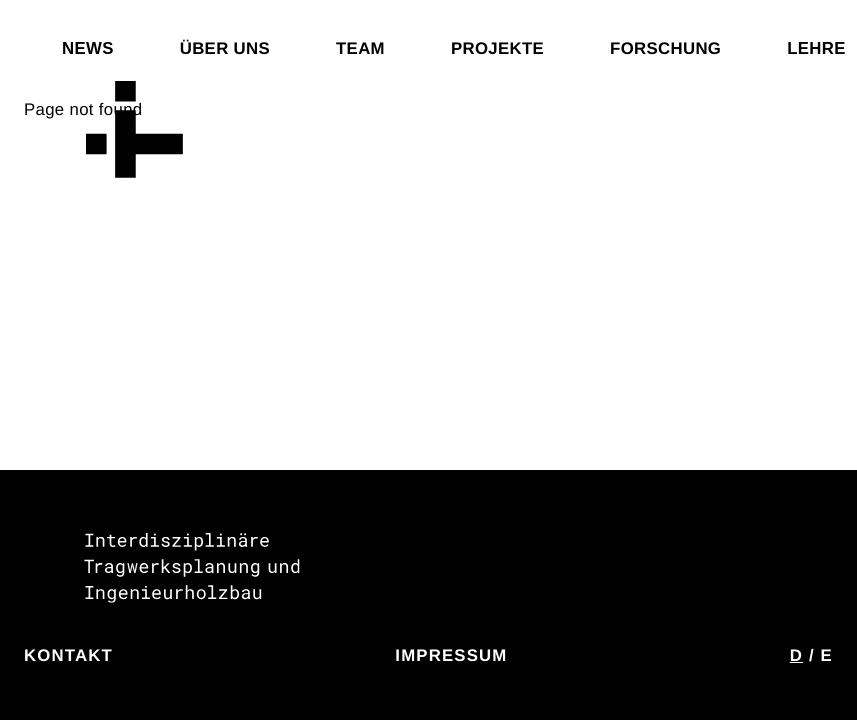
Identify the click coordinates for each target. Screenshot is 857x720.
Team (360, 48)
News (88, 48)
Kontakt (68, 655)
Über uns (225, 48)
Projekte (497, 48)
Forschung (665, 48)
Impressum (451, 655)
